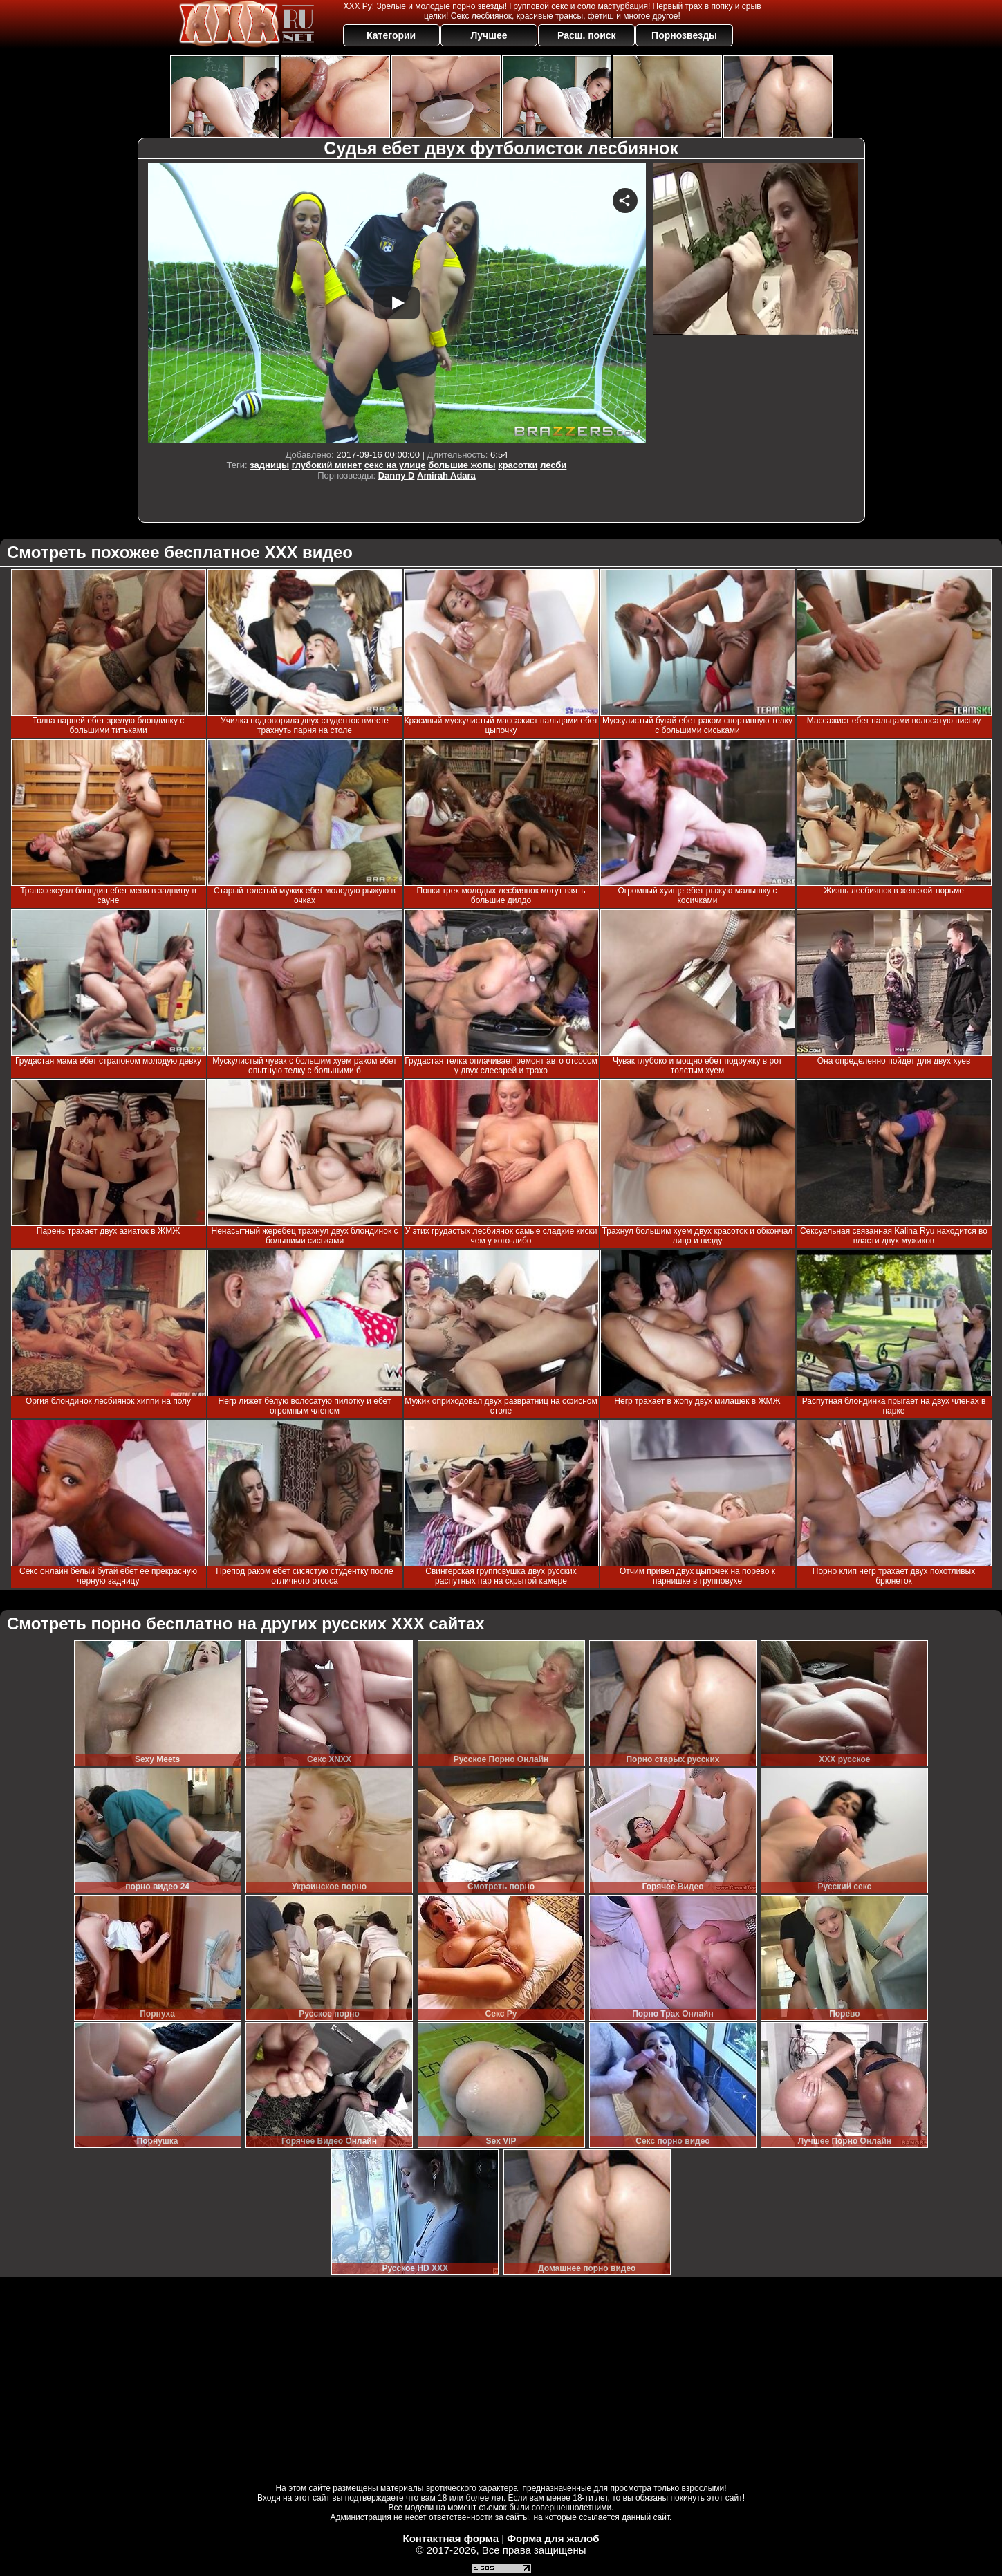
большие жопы (461, 465)
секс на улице (395, 465)
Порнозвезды (684, 35)
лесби (553, 465)
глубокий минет (327, 465)
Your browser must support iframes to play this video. (397, 303)
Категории (391, 35)
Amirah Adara (446, 475)
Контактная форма (450, 2538)
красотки (517, 465)
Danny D (396, 475)
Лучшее (488, 35)
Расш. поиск (586, 35)
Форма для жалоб (553, 2538)
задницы (269, 465)
